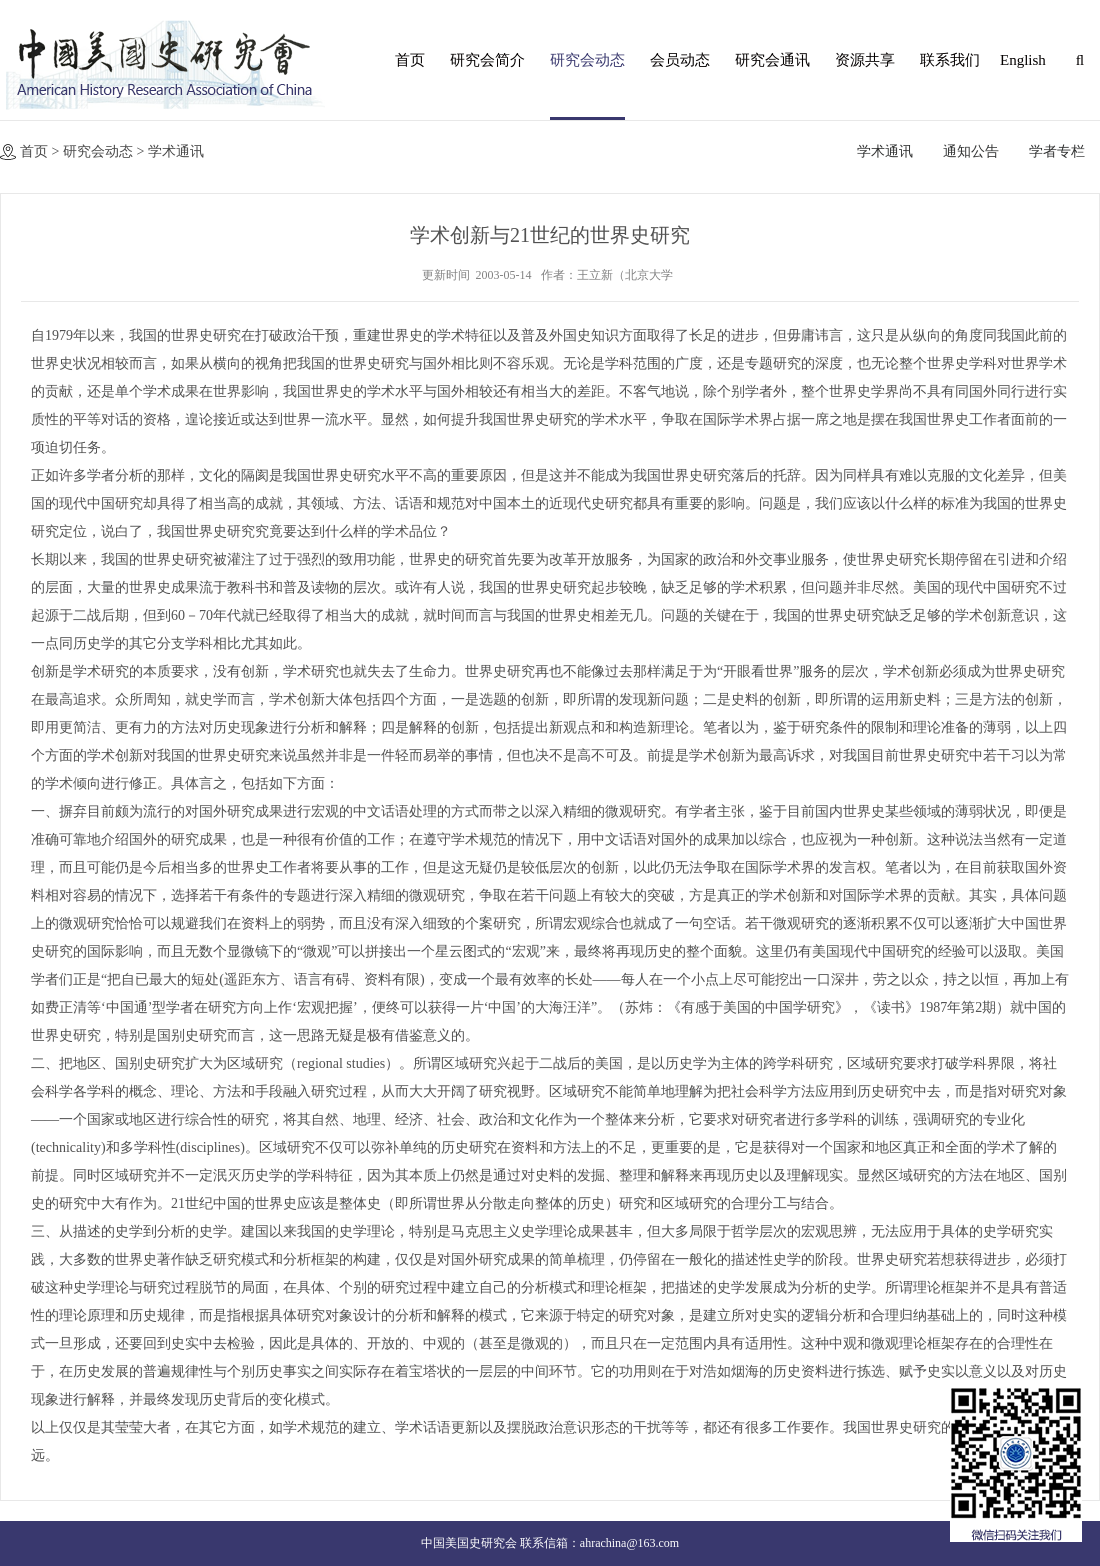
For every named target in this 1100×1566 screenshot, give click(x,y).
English (1020, 60)
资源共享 (865, 60)
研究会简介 (487, 60)
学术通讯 (176, 151)
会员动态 (680, 60)
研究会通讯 (772, 60)
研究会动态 (587, 60)
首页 (410, 60)
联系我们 (950, 60)
